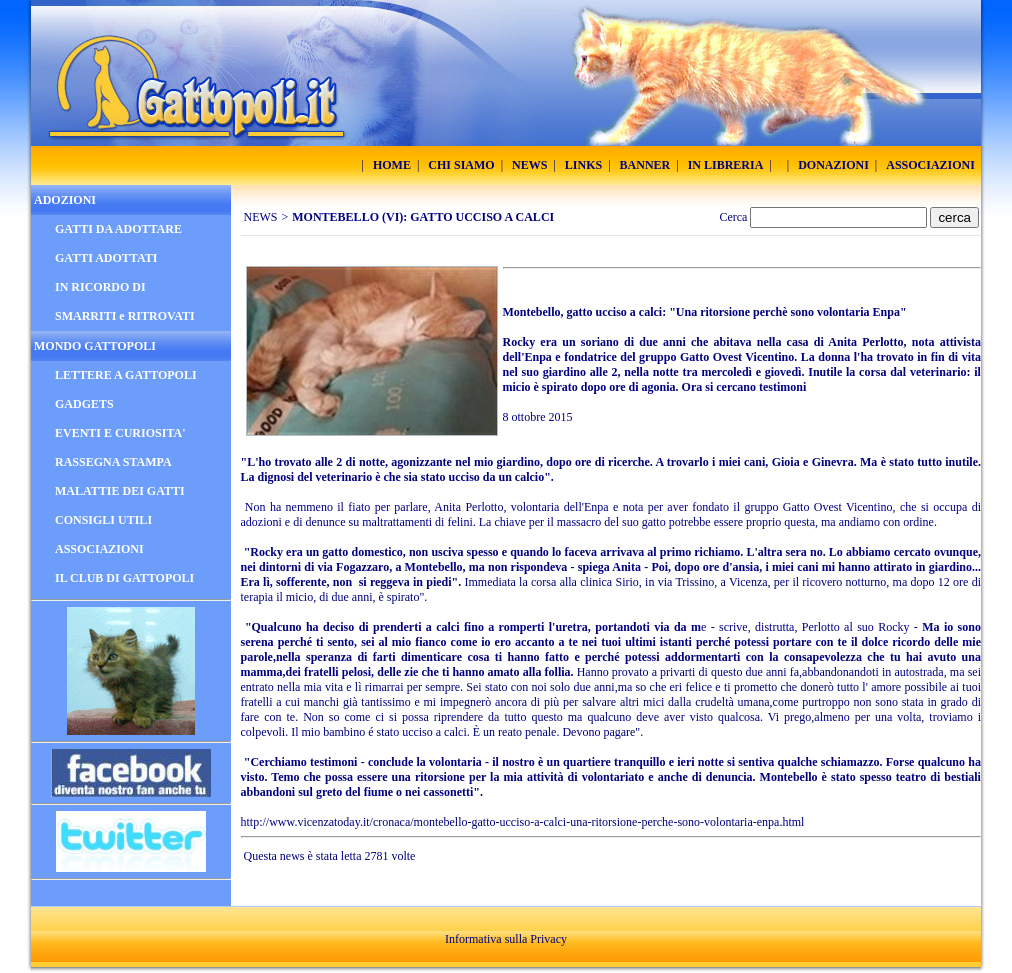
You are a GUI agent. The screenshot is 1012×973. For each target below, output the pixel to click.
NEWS (261, 217)
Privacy (548, 939)
